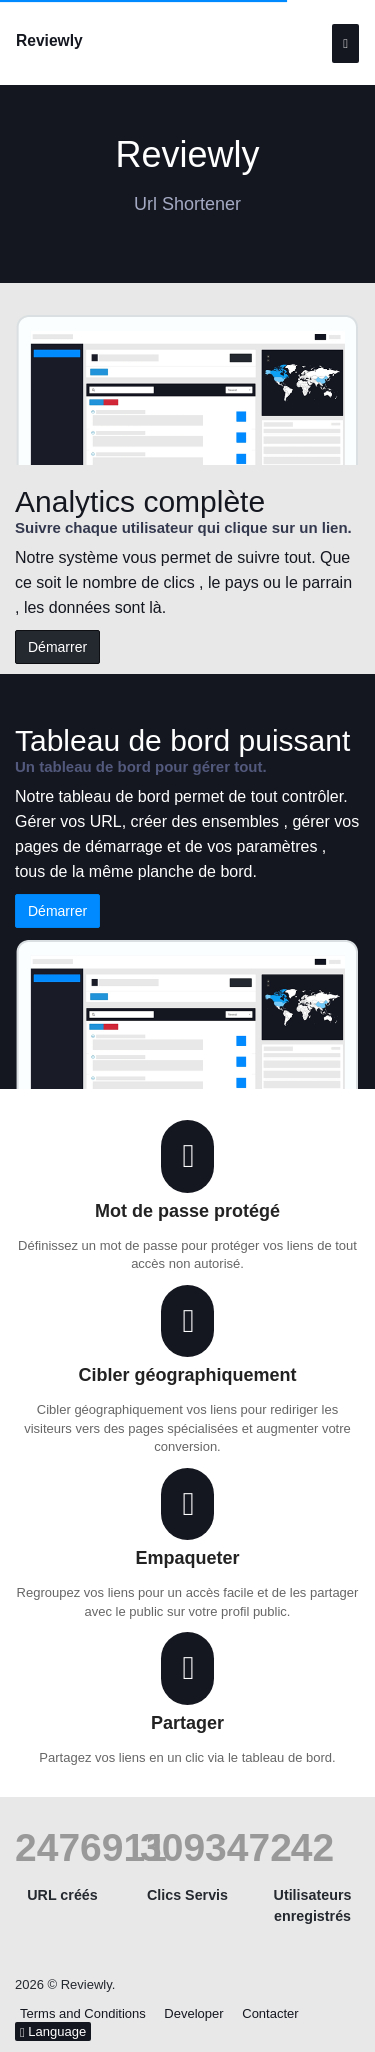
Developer (193, 2013)
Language (53, 2031)
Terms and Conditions (83, 2013)
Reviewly (49, 40)
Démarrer (57, 647)
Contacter (270, 2013)
